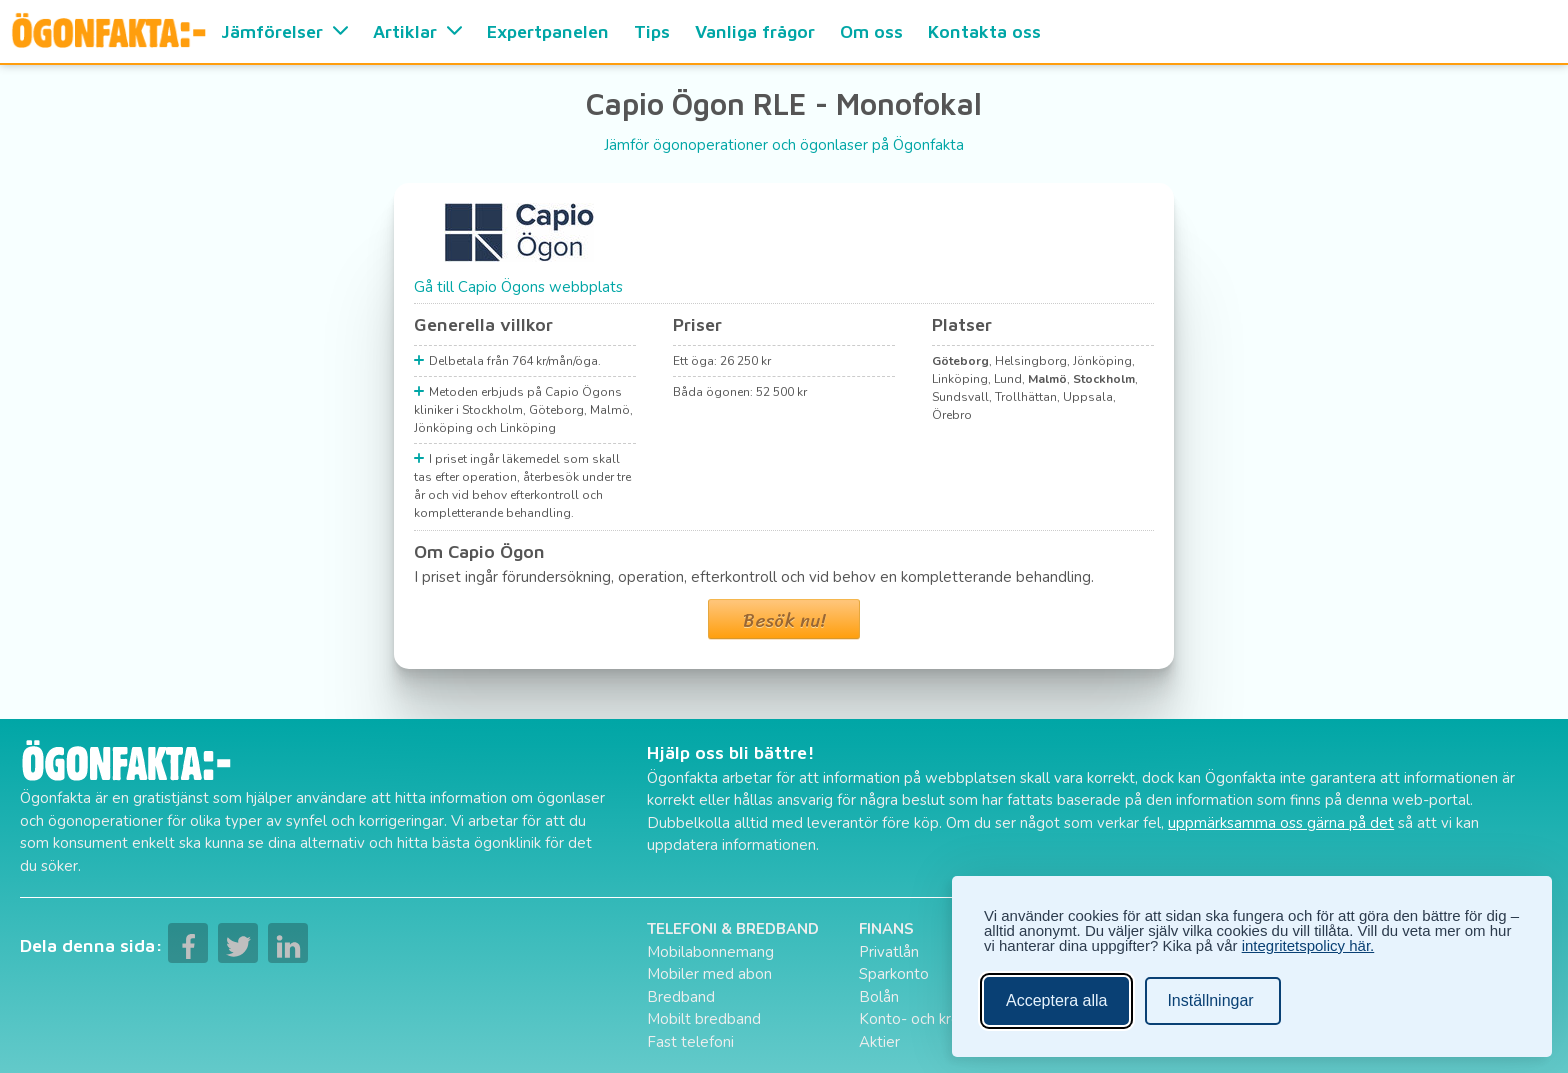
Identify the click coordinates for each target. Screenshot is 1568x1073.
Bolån (879, 997)
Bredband (681, 997)
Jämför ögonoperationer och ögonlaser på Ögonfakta (784, 145)
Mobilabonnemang (710, 952)
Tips (652, 31)
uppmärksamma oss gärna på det (1281, 823)
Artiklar (417, 31)
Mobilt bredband (704, 1019)
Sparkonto (894, 974)
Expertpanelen (548, 31)
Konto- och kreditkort (932, 1019)
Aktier (879, 1042)
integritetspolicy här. (1308, 945)
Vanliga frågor (755, 31)
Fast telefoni (690, 1042)
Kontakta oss (984, 31)
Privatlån (889, 952)
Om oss (871, 31)
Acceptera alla (1056, 1000)
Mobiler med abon (709, 974)
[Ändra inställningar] (1212, 1001)
